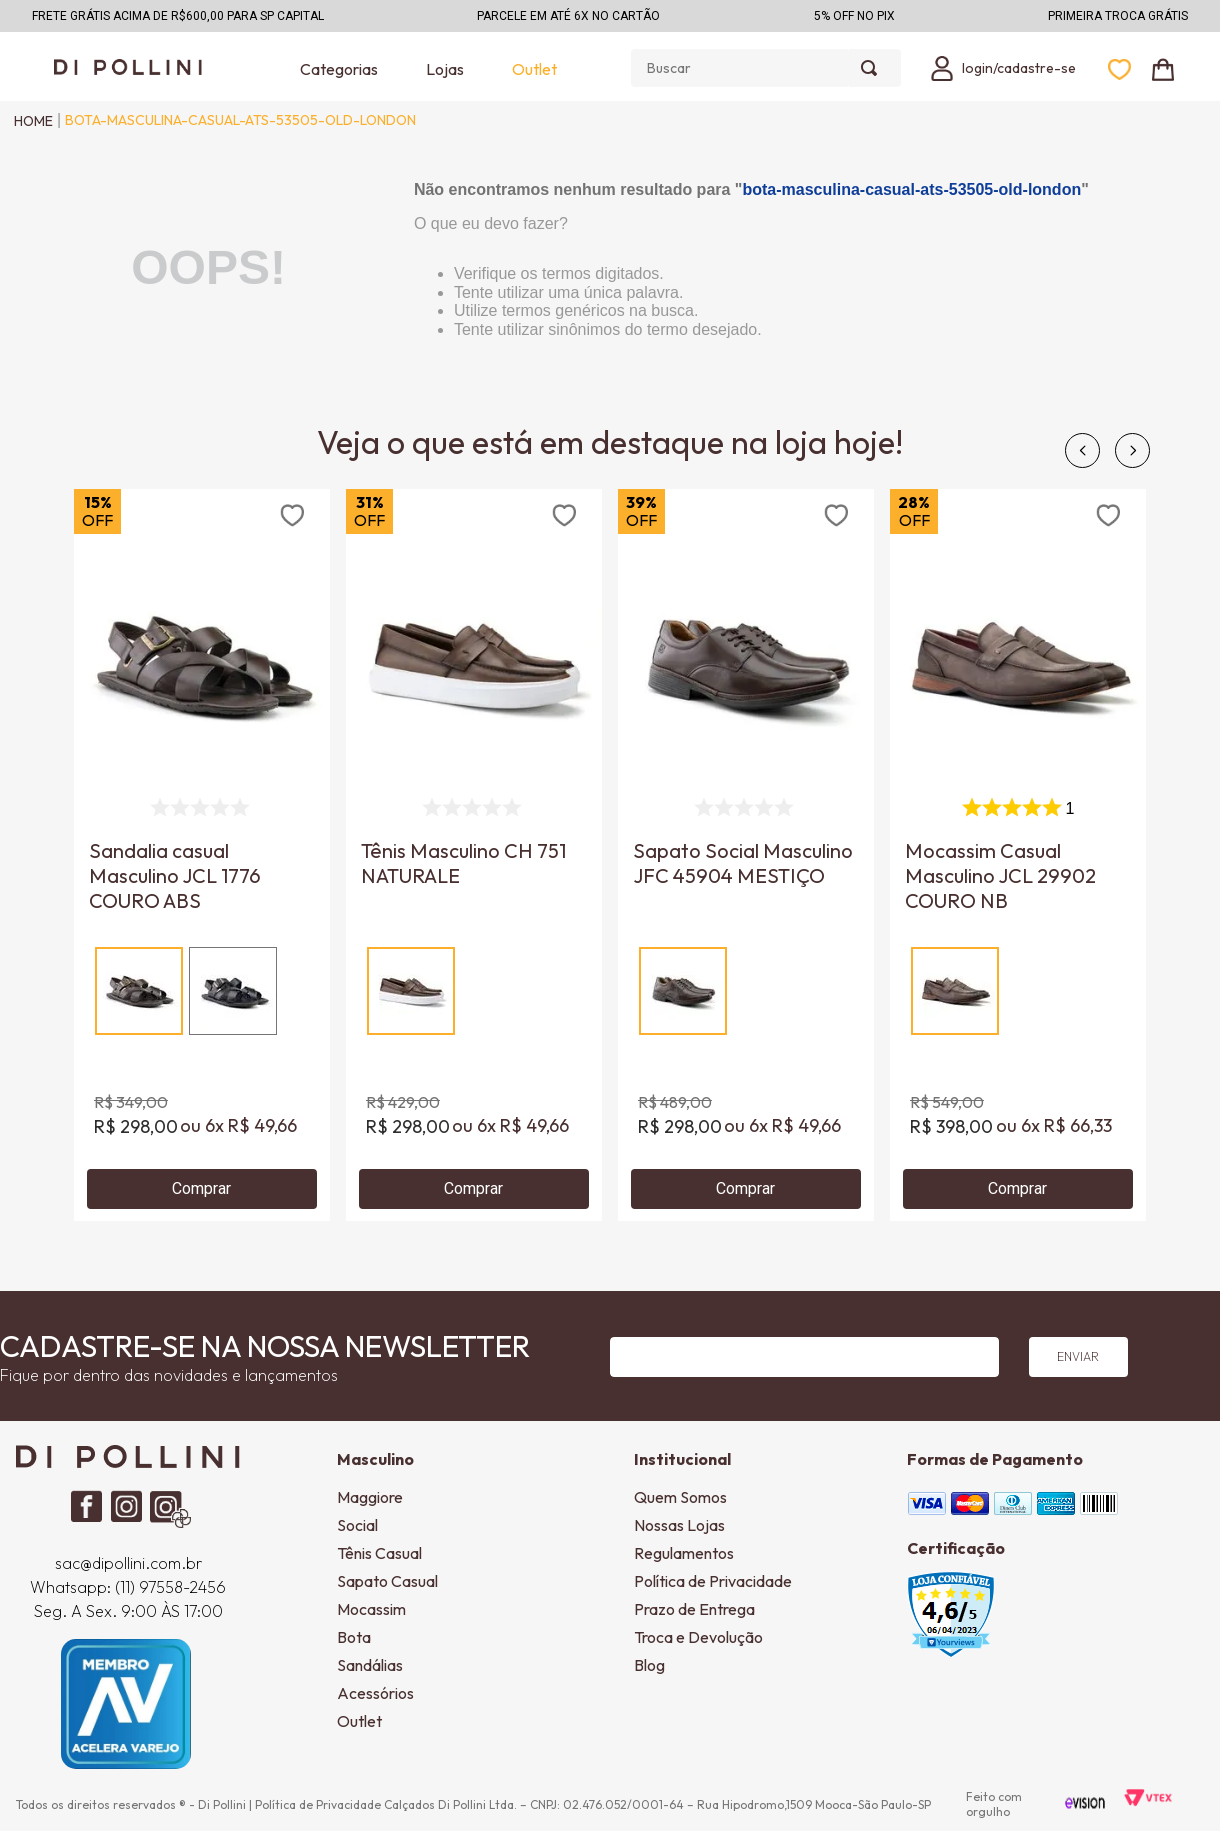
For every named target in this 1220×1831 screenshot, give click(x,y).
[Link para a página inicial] (28, 121)
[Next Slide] (1132, 450)
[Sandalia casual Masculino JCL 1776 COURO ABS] (202, 855)
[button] (139, 991)
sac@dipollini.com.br (128, 1563)
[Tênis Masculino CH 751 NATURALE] (474, 855)
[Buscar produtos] (873, 68)
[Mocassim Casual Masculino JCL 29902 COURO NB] (1018, 855)
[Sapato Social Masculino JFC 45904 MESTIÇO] (746, 855)
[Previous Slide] (1082, 450)
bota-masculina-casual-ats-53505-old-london (240, 120)
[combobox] (766, 68)
